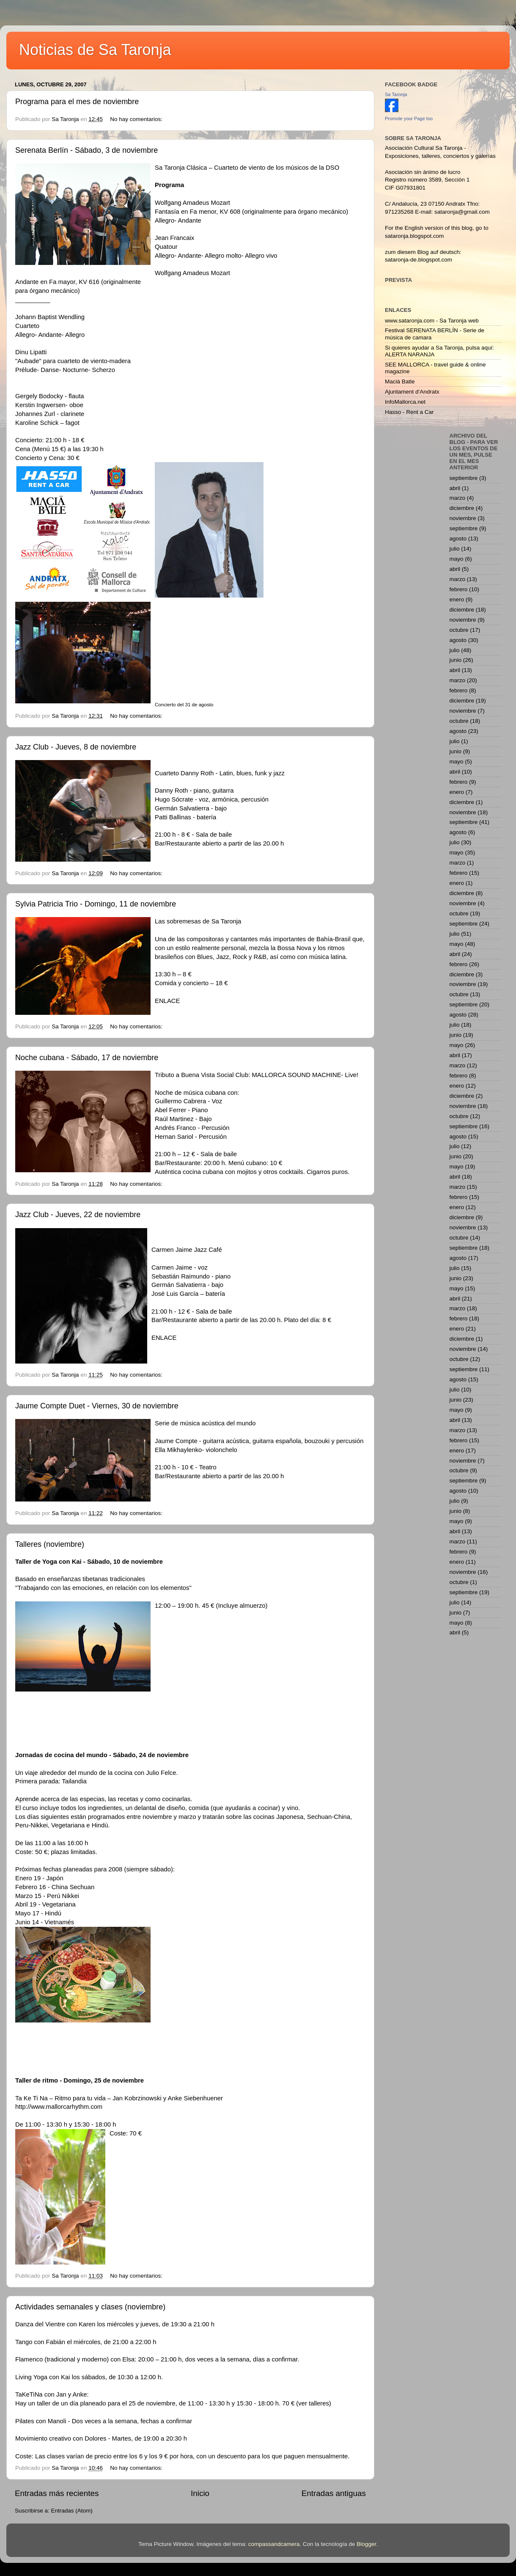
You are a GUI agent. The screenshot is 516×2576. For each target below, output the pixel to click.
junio (456, 660)
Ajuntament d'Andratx (412, 391)
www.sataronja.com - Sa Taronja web (432, 320)
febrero (459, 589)
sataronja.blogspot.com (414, 236)
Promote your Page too (409, 118)
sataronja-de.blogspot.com (418, 259)
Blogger (366, 2544)
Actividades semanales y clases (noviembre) (90, 2307)
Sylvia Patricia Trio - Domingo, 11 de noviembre (95, 904)
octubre (459, 630)
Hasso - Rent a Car (409, 412)
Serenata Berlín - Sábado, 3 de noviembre (86, 150)
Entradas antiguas (334, 2493)
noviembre (463, 518)
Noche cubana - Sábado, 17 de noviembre (86, 1057)
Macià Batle (400, 381)
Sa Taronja (396, 94)
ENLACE (167, 1000)
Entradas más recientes (57, 2493)
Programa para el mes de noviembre (77, 101)
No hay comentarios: (137, 119)
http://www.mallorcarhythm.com (58, 2106)
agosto (458, 538)
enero (457, 599)
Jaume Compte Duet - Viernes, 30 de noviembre (96, 1406)
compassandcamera (274, 2544)
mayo (457, 559)
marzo (458, 498)
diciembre (462, 508)
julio (455, 549)
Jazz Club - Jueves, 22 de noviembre (77, 1214)
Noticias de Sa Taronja (95, 49)
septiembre (464, 478)
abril (455, 488)
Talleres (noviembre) (49, 1544)
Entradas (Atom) (72, 2510)
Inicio (200, 2493)
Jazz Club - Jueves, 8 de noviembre (75, 747)
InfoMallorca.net (405, 402)
